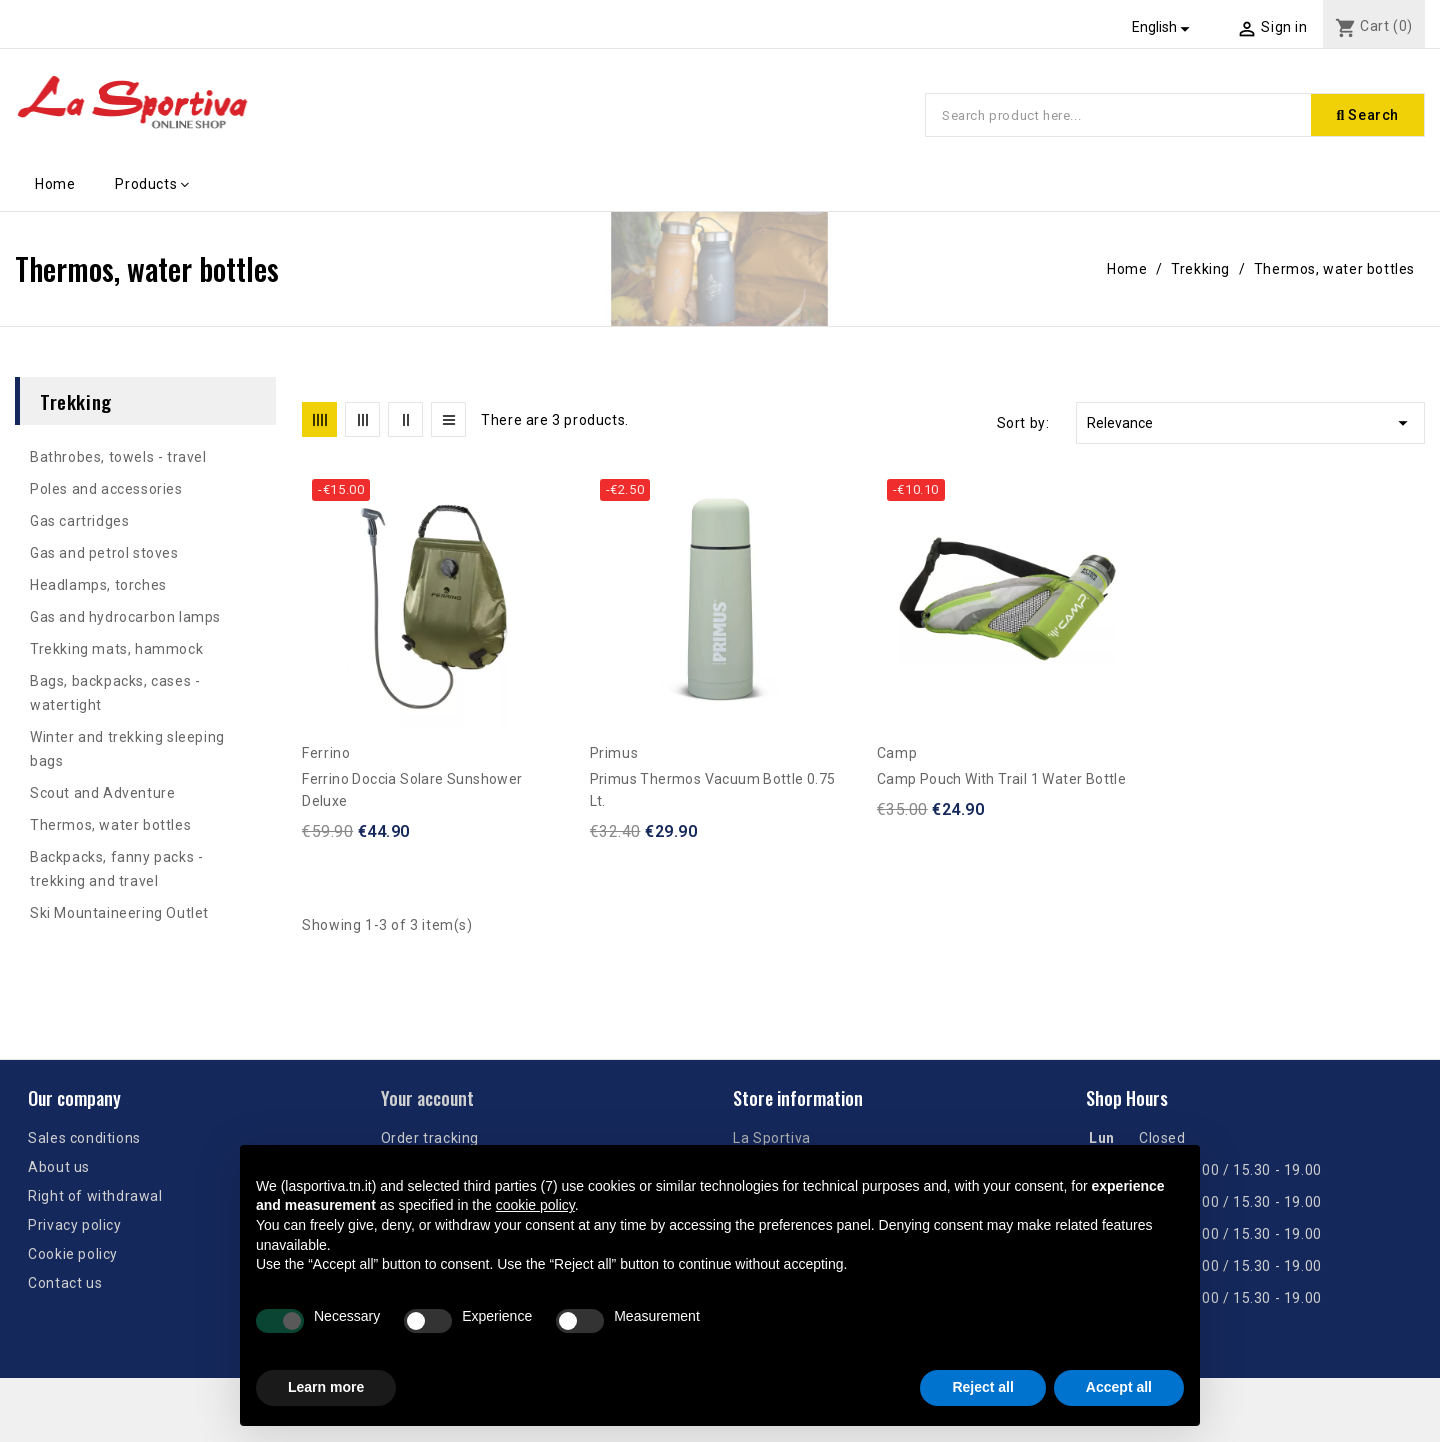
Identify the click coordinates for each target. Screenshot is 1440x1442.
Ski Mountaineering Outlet (119, 913)
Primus (614, 753)
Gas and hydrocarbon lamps (125, 617)
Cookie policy (73, 1254)
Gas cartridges (79, 521)
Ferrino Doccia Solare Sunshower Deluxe (412, 790)
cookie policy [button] (535, 1205)
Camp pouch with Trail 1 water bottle (1001, 779)
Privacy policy (74, 1225)
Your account (427, 1098)
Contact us (65, 1283)
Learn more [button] (326, 1387)
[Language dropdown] (1164, 27)
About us (59, 1167)
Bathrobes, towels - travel (118, 457)
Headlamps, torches (98, 585)
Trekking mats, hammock (116, 649)
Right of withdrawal (95, 1196)
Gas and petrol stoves (104, 553)
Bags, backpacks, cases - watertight (115, 693)
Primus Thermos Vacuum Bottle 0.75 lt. (713, 790)
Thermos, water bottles (110, 825)
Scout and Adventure (102, 793)
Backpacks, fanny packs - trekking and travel (116, 869)
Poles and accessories (106, 489)
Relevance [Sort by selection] (1250, 423)
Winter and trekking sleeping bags (127, 749)
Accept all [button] (1119, 1387)
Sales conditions (84, 1138)
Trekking (76, 401)
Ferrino (326, 753)
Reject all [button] (982, 1387)
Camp (897, 753)
